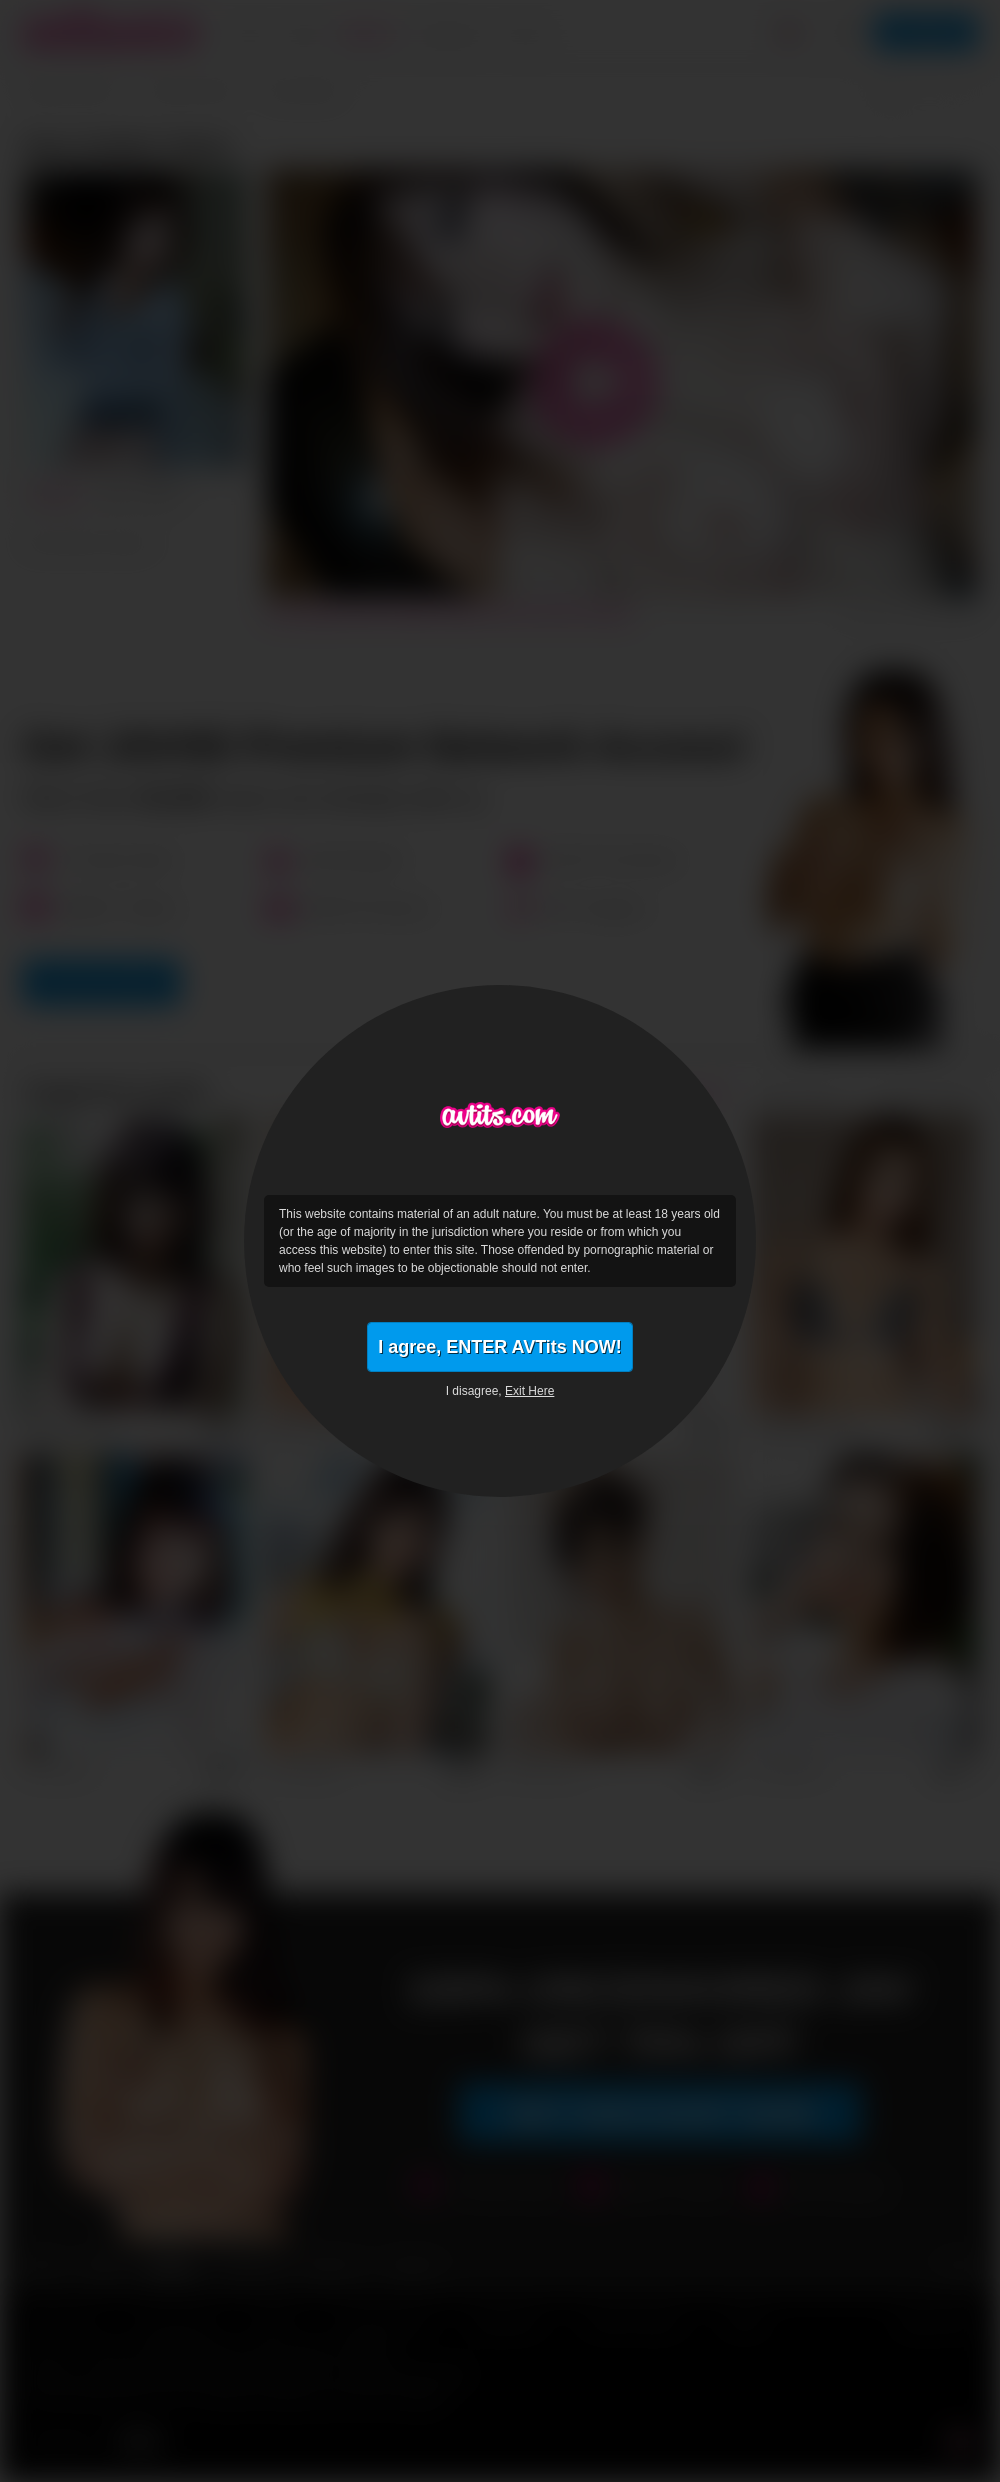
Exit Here (529, 1391)
